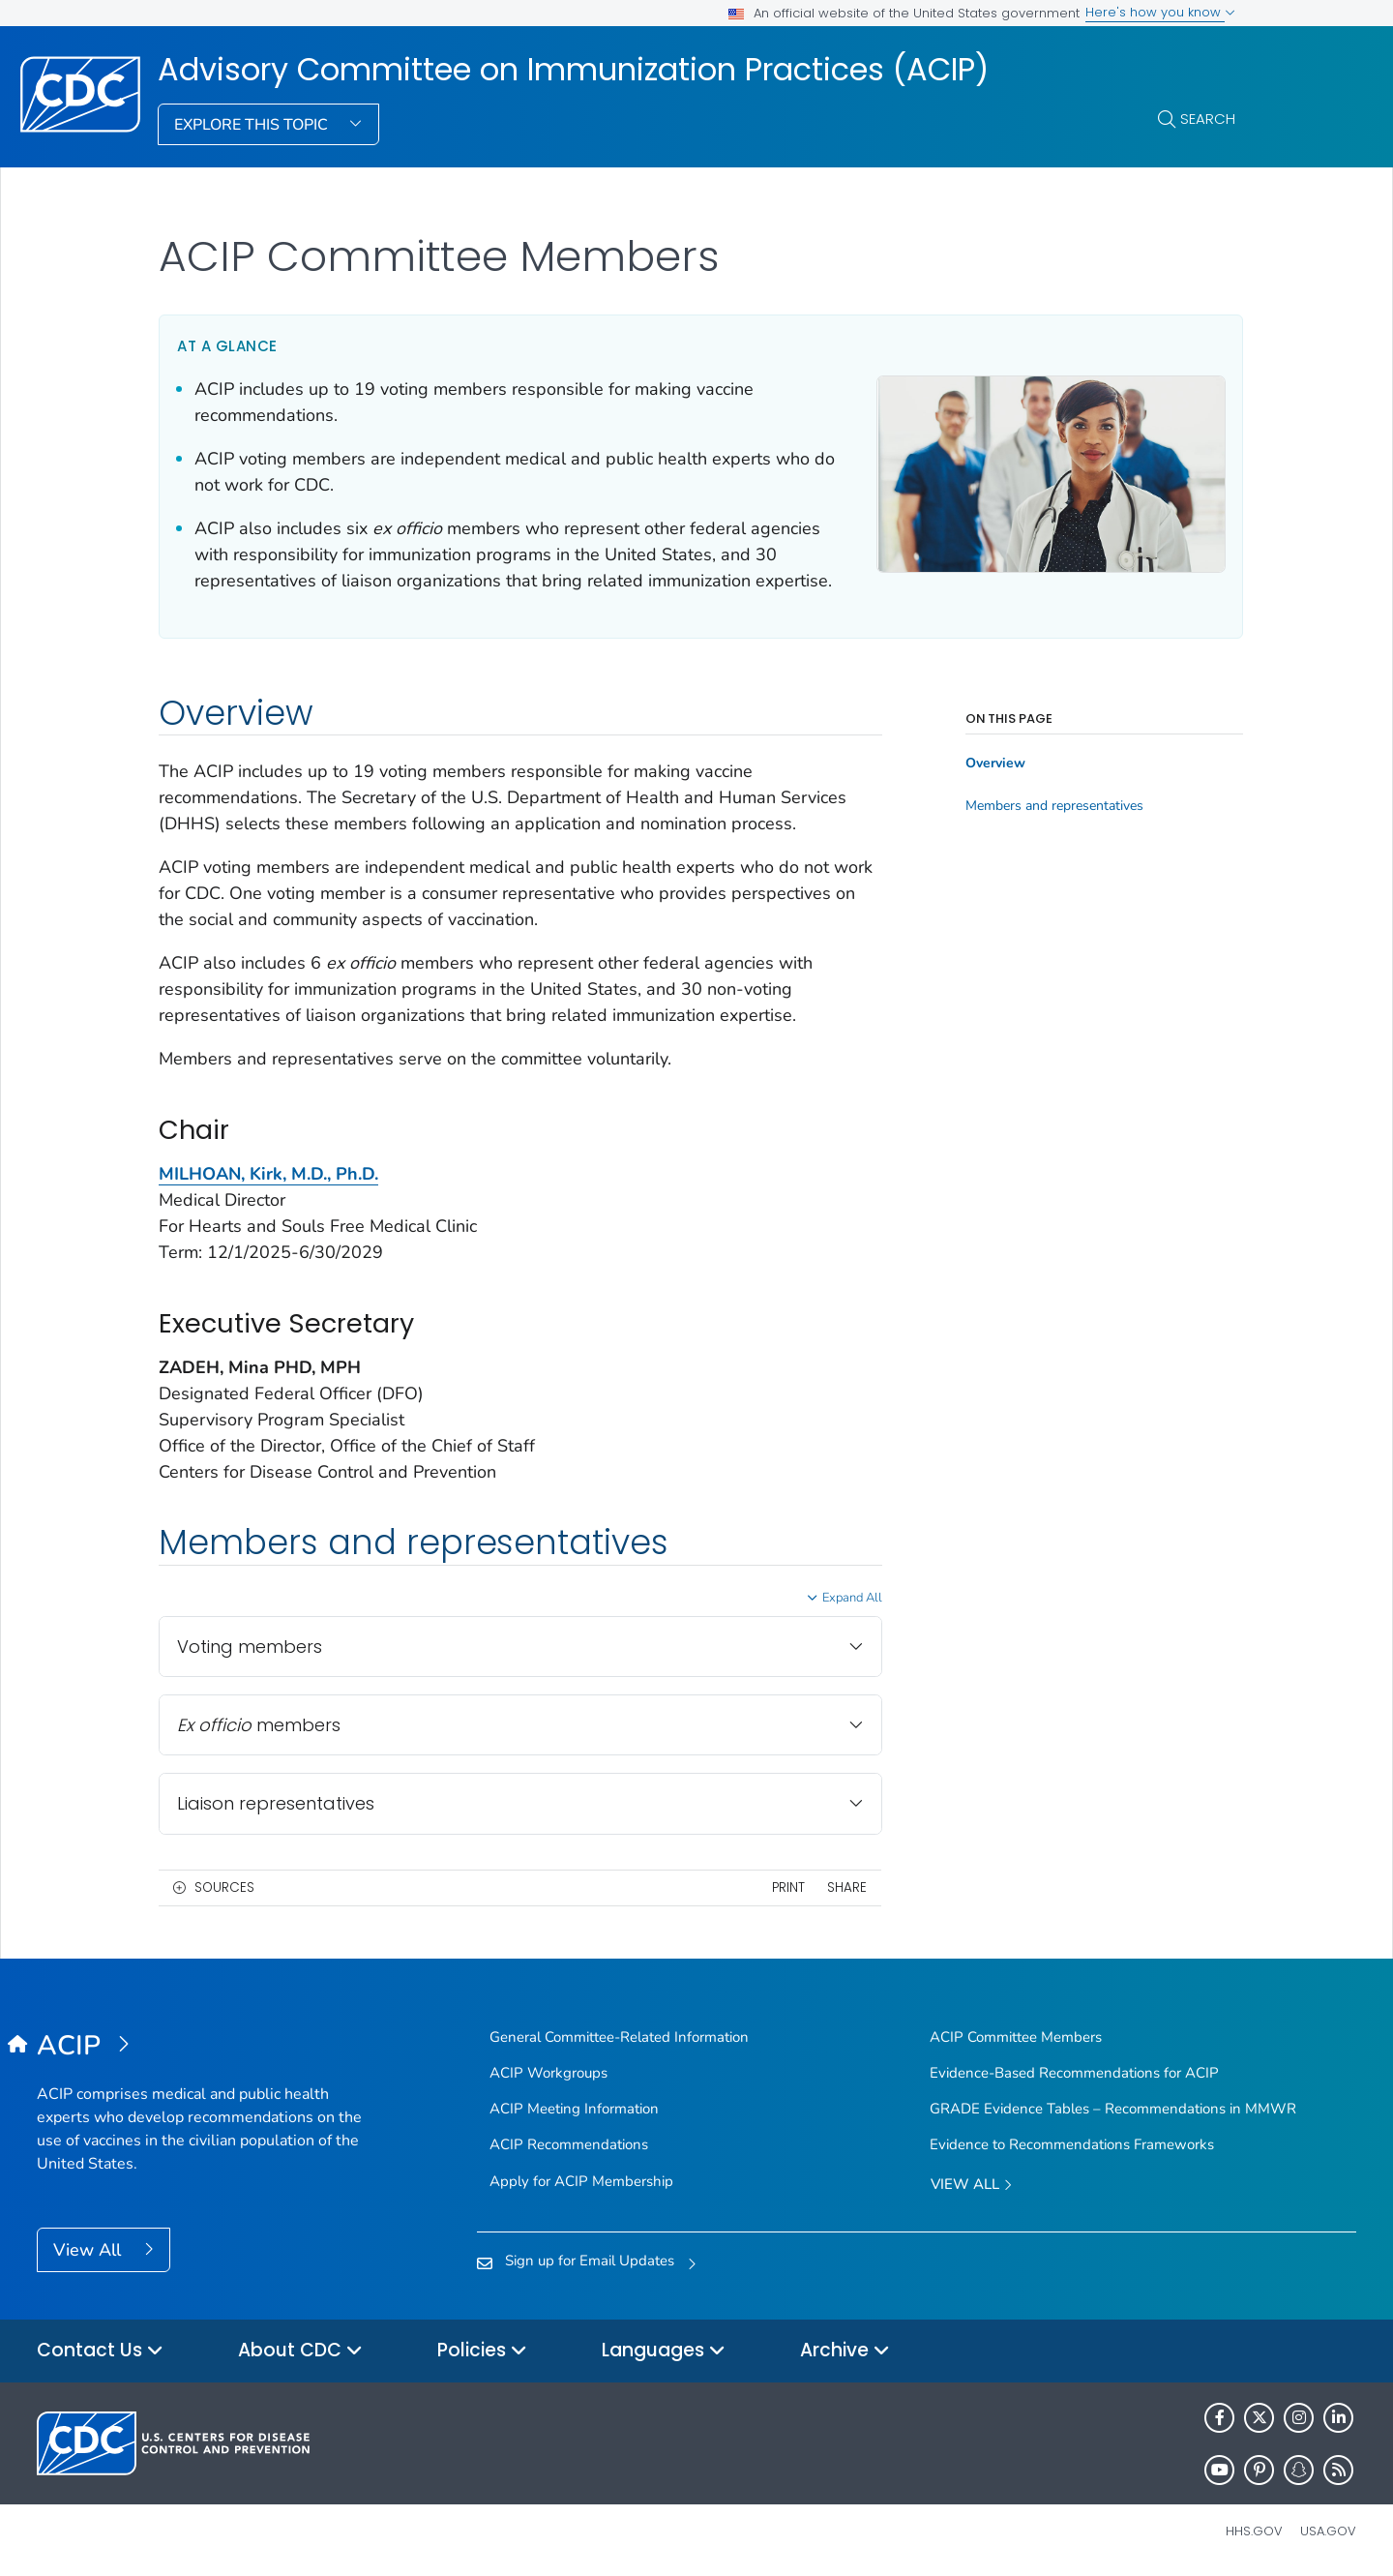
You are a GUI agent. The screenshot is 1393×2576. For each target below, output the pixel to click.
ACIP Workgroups (548, 2072)
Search (1207, 118)
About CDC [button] (300, 2351)
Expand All (847, 1597)
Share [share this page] (842, 1887)
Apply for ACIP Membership (581, 2181)
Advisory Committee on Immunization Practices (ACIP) (573, 69)
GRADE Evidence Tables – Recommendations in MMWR (1113, 2108)
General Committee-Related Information (619, 2037)
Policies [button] (482, 2351)
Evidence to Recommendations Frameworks (1072, 2144)
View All (89, 2249)
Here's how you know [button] (1160, 12)
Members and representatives (1050, 806)
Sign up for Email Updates (589, 2260)
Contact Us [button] (100, 2351)
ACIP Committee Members (1016, 2037)
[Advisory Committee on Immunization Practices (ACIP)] (202, 2046)
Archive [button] (845, 2351)
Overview (991, 763)
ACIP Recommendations (568, 2144)
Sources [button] (224, 1887)
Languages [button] (664, 2351)
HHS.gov (1254, 2531)
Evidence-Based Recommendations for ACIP (1074, 2072)
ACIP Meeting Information (574, 2108)
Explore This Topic (253, 124)
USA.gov (1328, 2531)
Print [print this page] (783, 1887)
